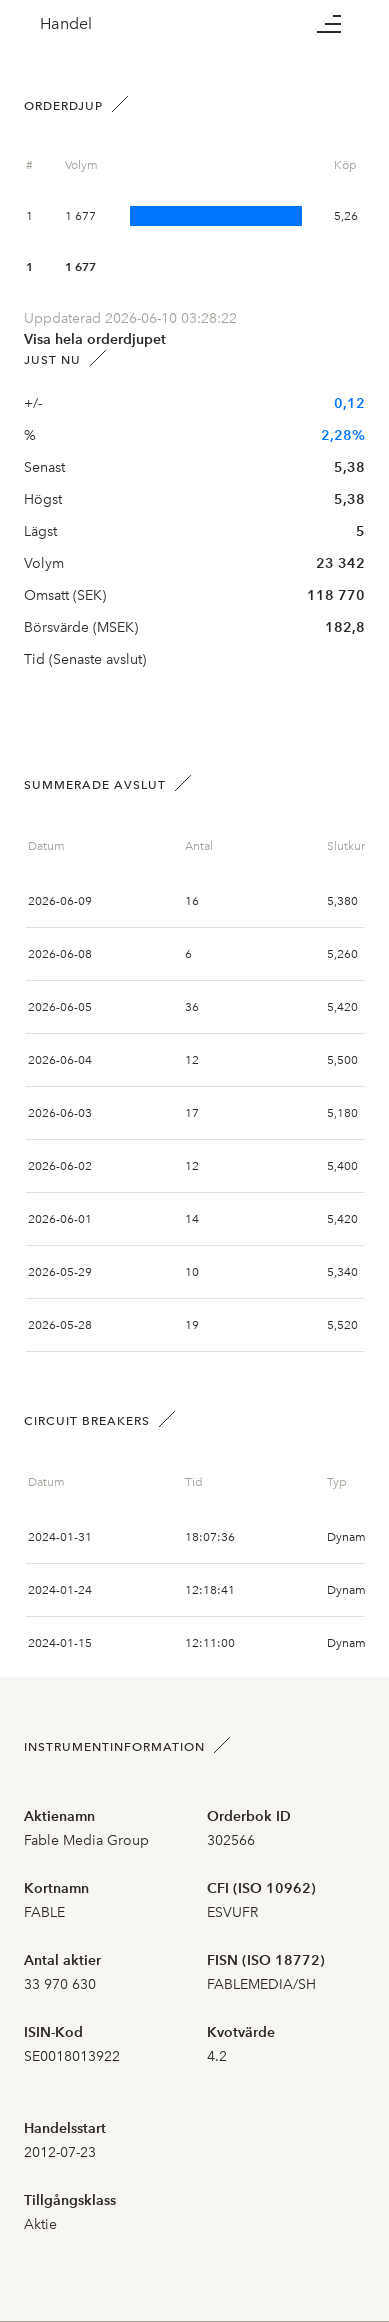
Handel (66, 23)
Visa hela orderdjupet (95, 339)
